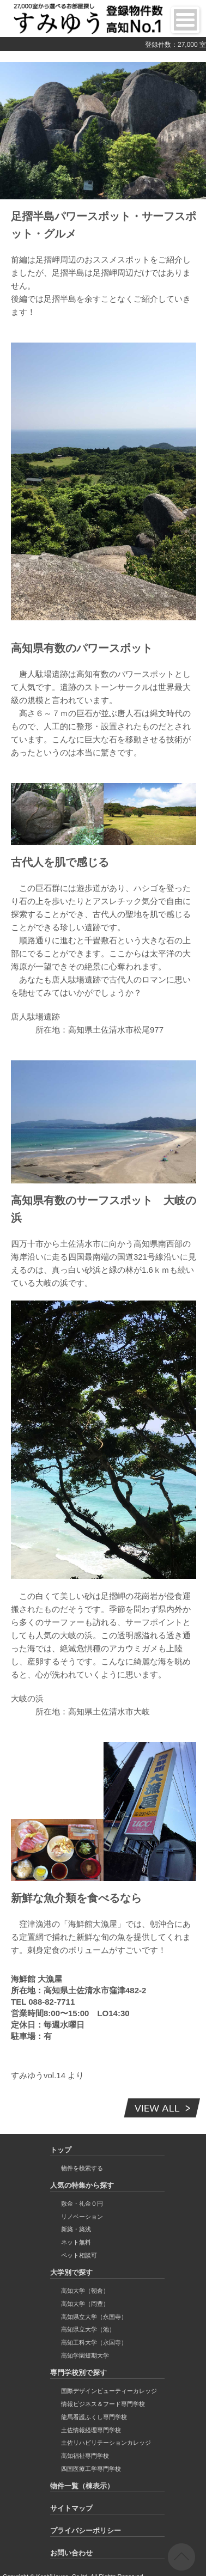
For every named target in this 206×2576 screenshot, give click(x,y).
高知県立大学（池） (88, 2329)
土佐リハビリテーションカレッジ (106, 2442)
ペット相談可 (79, 2255)
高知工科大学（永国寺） (94, 2342)
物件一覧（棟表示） (82, 2486)
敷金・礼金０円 (82, 2203)
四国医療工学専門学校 (91, 2468)
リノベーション (82, 2216)
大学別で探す (71, 2272)
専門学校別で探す (78, 2373)
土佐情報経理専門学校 (91, 2430)
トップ (60, 2150)
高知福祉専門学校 (85, 2455)
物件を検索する (82, 2168)
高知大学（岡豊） (85, 2303)
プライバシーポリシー (85, 2530)
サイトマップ (71, 2508)
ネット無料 (76, 2242)
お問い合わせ (71, 2553)
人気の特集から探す (82, 2185)
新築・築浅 (76, 2229)
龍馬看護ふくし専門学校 (94, 2417)
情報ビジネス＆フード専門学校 (103, 2404)
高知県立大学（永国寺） (94, 2316)
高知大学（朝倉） (85, 2290)
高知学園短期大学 (85, 2355)
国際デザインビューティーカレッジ (109, 2391)
